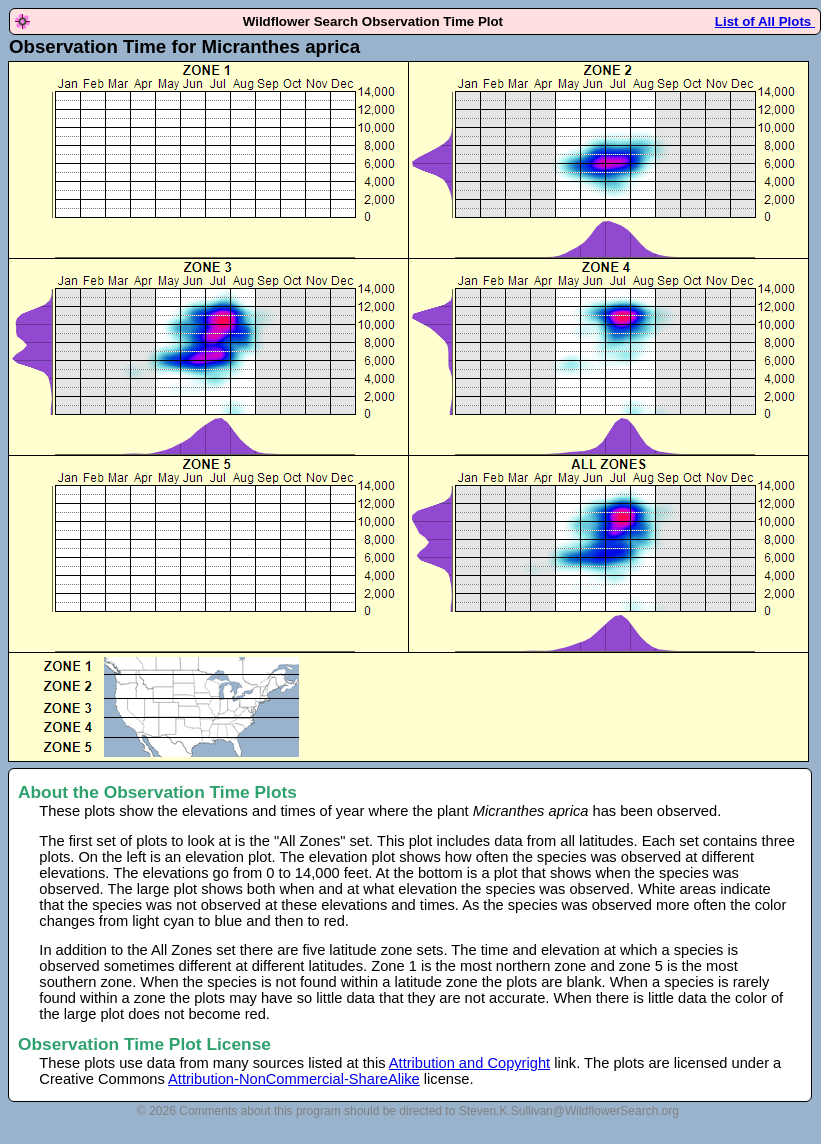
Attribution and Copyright (469, 1063)
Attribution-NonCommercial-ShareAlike (294, 1079)
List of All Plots (765, 21)
